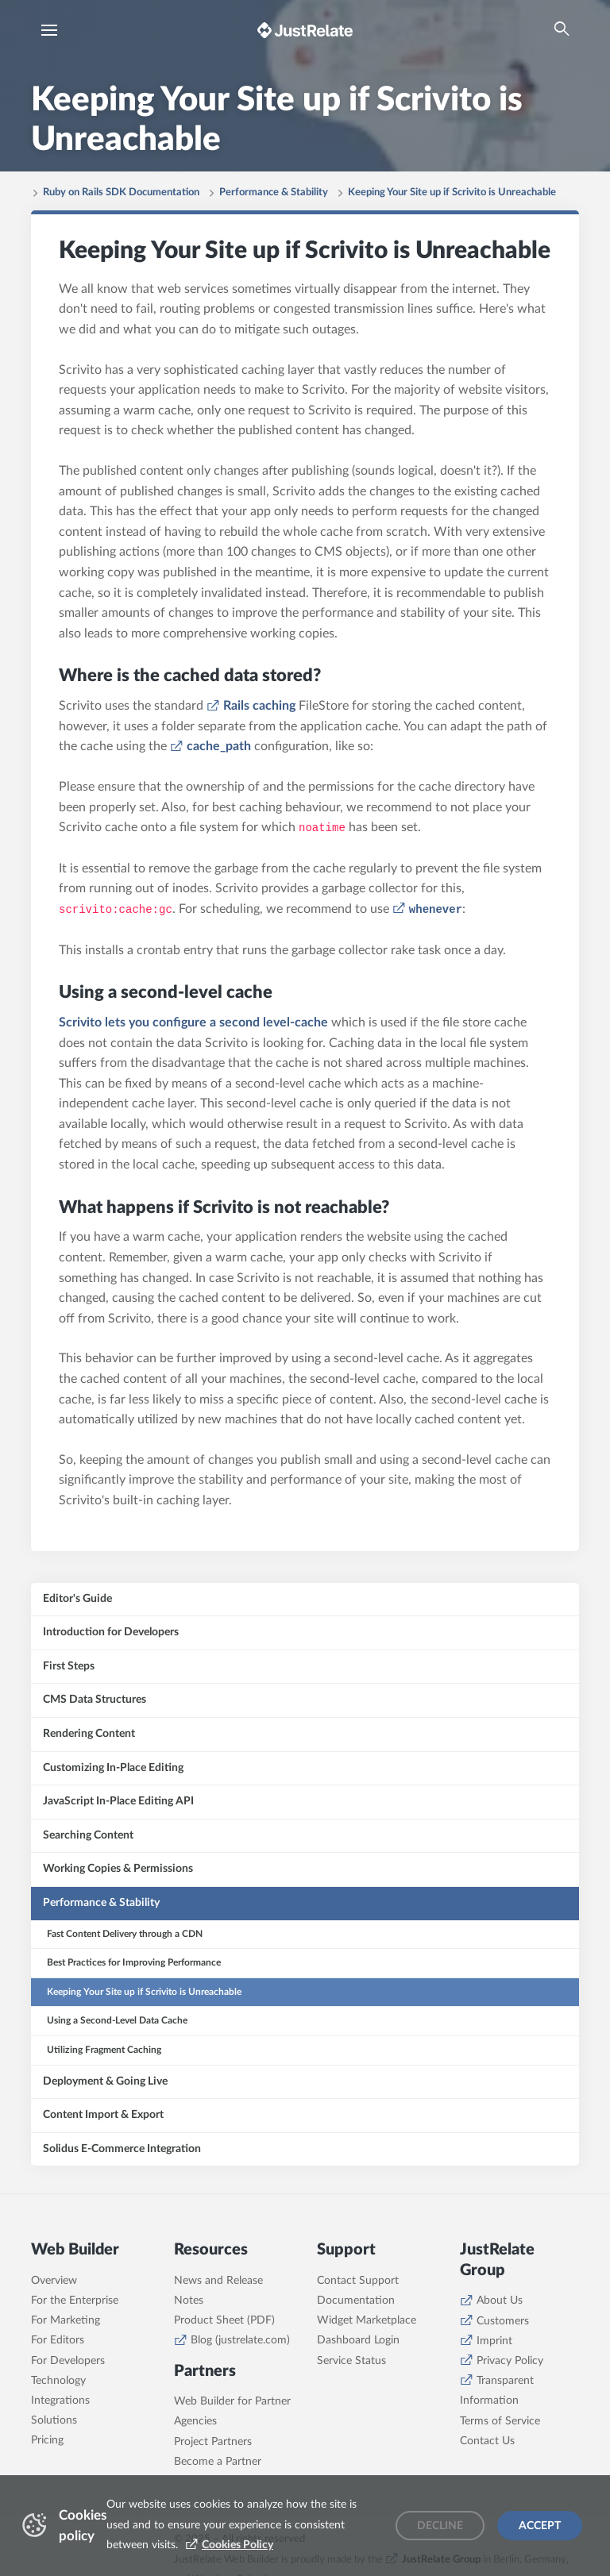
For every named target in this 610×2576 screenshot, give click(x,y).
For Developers (68, 2360)
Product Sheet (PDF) (224, 2320)
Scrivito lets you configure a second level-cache (193, 1022)
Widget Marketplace (366, 2320)
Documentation (356, 2300)
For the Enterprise (74, 2300)
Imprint (494, 2341)
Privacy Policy (510, 2360)
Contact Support (358, 2280)
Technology (58, 2380)
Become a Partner (217, 2461)
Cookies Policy (237, 2545)
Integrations (60, 2400)
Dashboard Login (358, 2340)
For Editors (57, 2340)
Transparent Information (497, 2390)
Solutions (54, 2420)
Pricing (47, 2440)
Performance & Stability (273, 192)
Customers (503, 2321)
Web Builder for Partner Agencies (232, 2411)
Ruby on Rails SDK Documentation (121, 192)
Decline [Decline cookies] (440, 2526)
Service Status (351, 2360)
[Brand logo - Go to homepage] (305, 30)
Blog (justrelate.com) (240, 2340)
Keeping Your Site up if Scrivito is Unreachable (452, 192)
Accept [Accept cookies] (540, 2526)
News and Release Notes (218, 2290)
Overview (54, 2280)
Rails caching (259, 705)
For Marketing (65, 2320)
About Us (500, 2300)
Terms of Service (500, 2421)
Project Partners (213, 2441)
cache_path (219, 746)
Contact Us (487, 2441)
